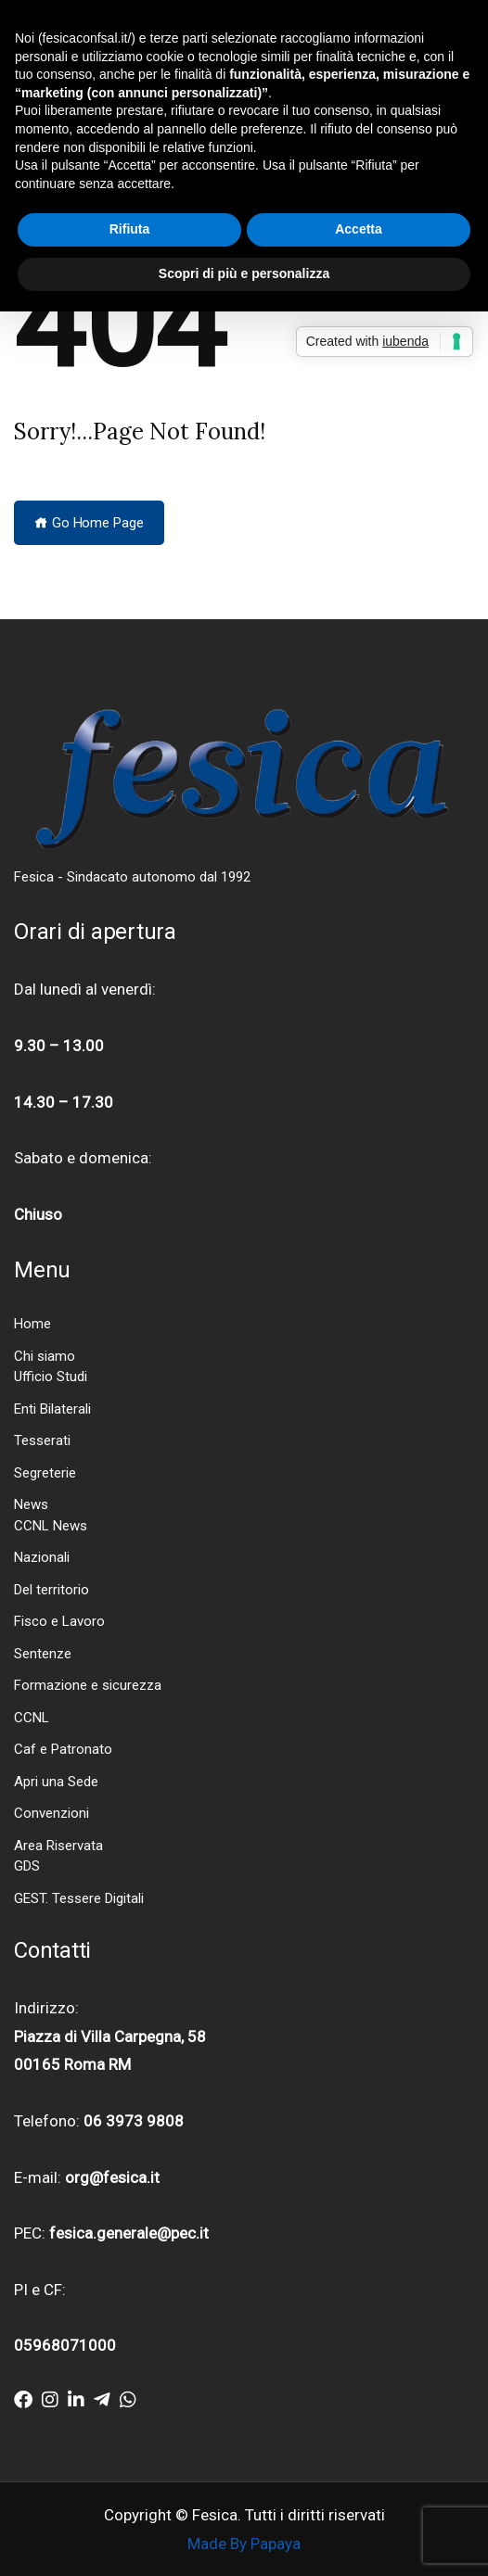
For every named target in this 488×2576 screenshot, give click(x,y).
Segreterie (45, 1473)
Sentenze (42, 1653)
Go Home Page (89, 522)
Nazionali (42, 1557)
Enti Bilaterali (52, 1409)
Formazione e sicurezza (87, 1685)
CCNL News (50, 1525)
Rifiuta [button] (129, 229)
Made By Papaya (244, 2543)
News (31, 1504)
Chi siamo (44, 1356)
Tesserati (42, 1440)
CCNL (31, 1717)
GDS (27, 1866)
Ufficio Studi (50, 1376)
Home (32, 1323)
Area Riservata (58, 1845)
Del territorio (51, 1589)
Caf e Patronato (63, 1749)
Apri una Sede (56, 1781)
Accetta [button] (358, 229)
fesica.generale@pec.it (129, 2233)
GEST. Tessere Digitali (79, 1898)
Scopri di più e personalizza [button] (244, 273)
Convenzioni (51, 1813)
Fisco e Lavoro (59, 1621)
